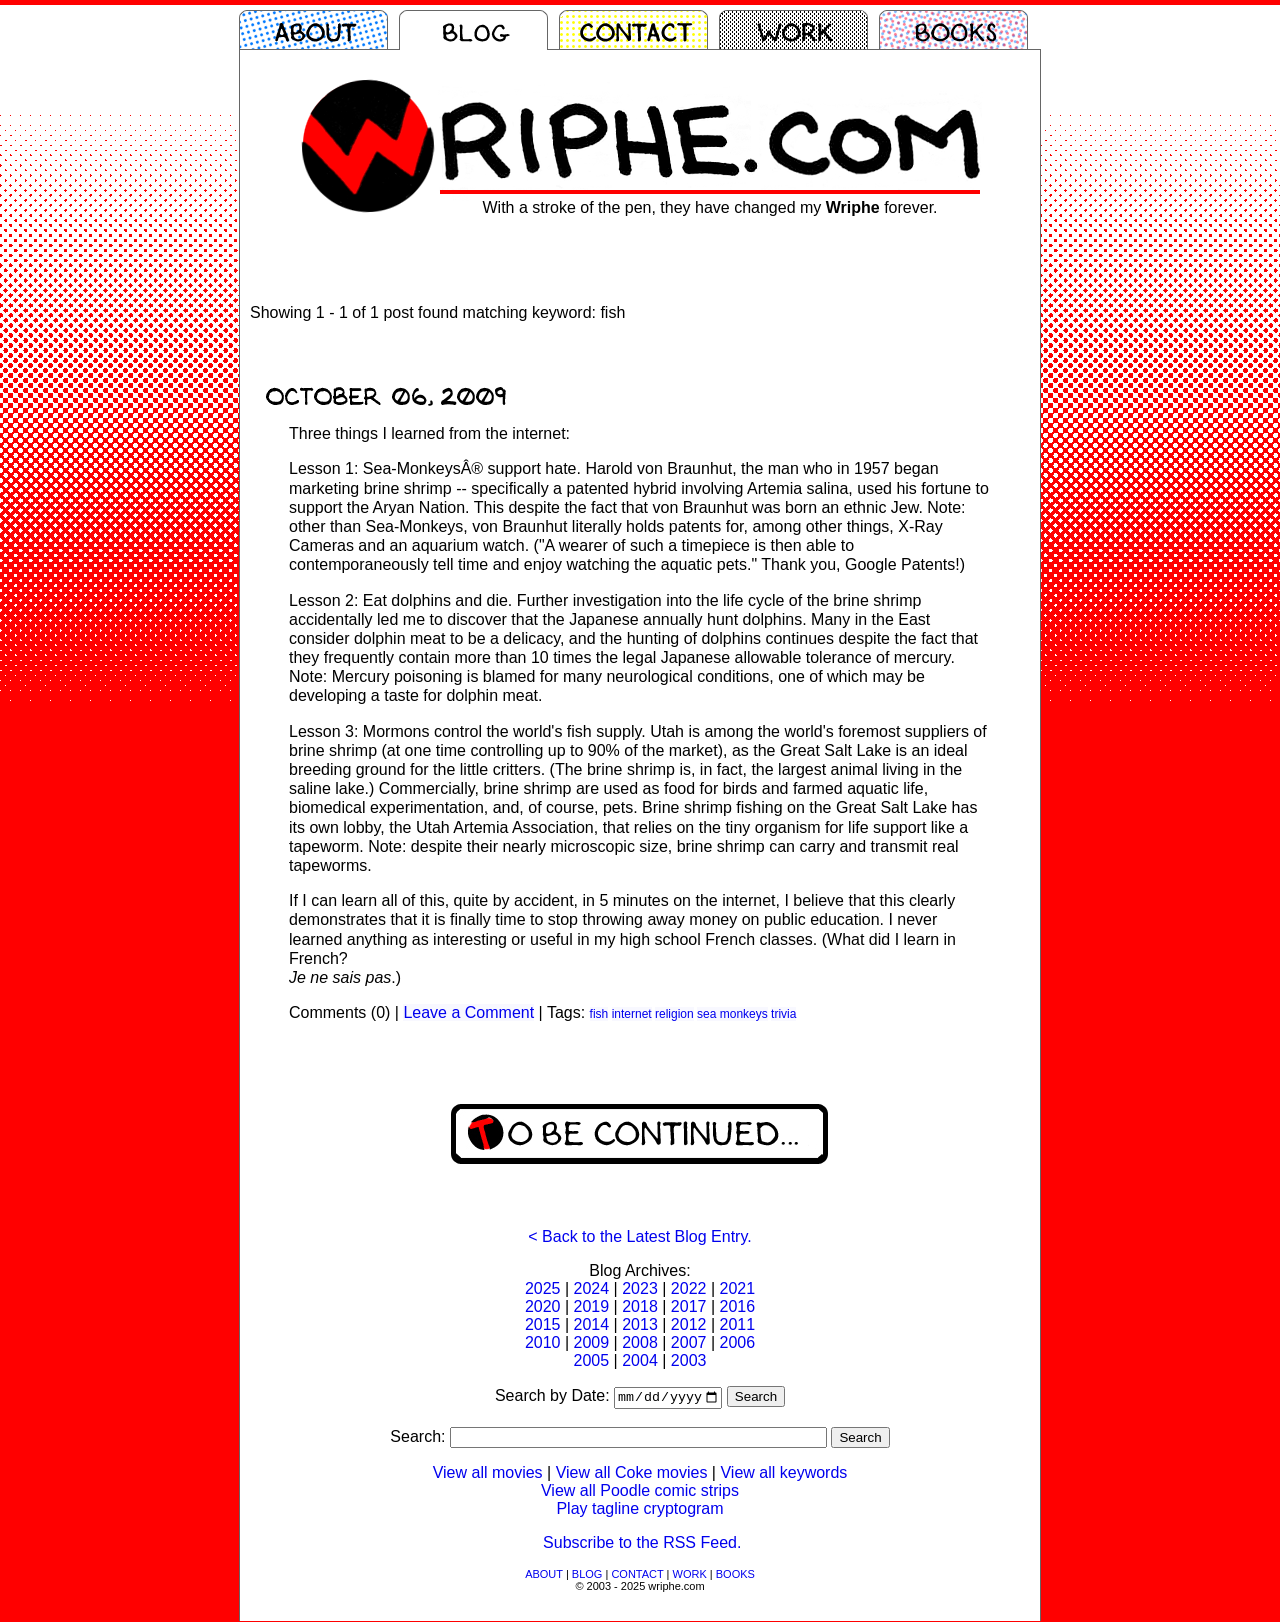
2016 (737, 1306)
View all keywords (783, 1473)
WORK (690, 1575)
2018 (640, 1306)
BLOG (587, 1575)
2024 (592, 1288)
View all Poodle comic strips (640, 1491)
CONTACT (637, 1575)
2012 (689, 1324)
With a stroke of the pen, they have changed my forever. (709, 207)
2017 (689, 1306)
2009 (592, 1342)
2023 (640, 1288)
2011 (737, 1324)
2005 (592, 1360)
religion (674, 1014)
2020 (543, 1306)
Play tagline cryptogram (639, 1509)
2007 (689, 1342)
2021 (737, 1288)
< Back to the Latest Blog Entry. (639, 1236)
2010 (543, 1342)
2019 (592, 1306)
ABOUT (544, 1575)
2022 (689, 1288)
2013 (640, 1324)
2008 (640, 1342)
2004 (640, 1360)
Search (756, 1398)
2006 (737, 1342)
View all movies (488, 1473)
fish (599, 1014)
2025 (543, 1288)
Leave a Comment (468, 1012)
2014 (592, 1324)
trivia (783, 1014)
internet (632, 1014)
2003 (689, 1360)
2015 (543, 1324)
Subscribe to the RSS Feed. (642, 1543)
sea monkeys (732, 1014)
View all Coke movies (632, 1473)
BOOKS (735, 1575)
